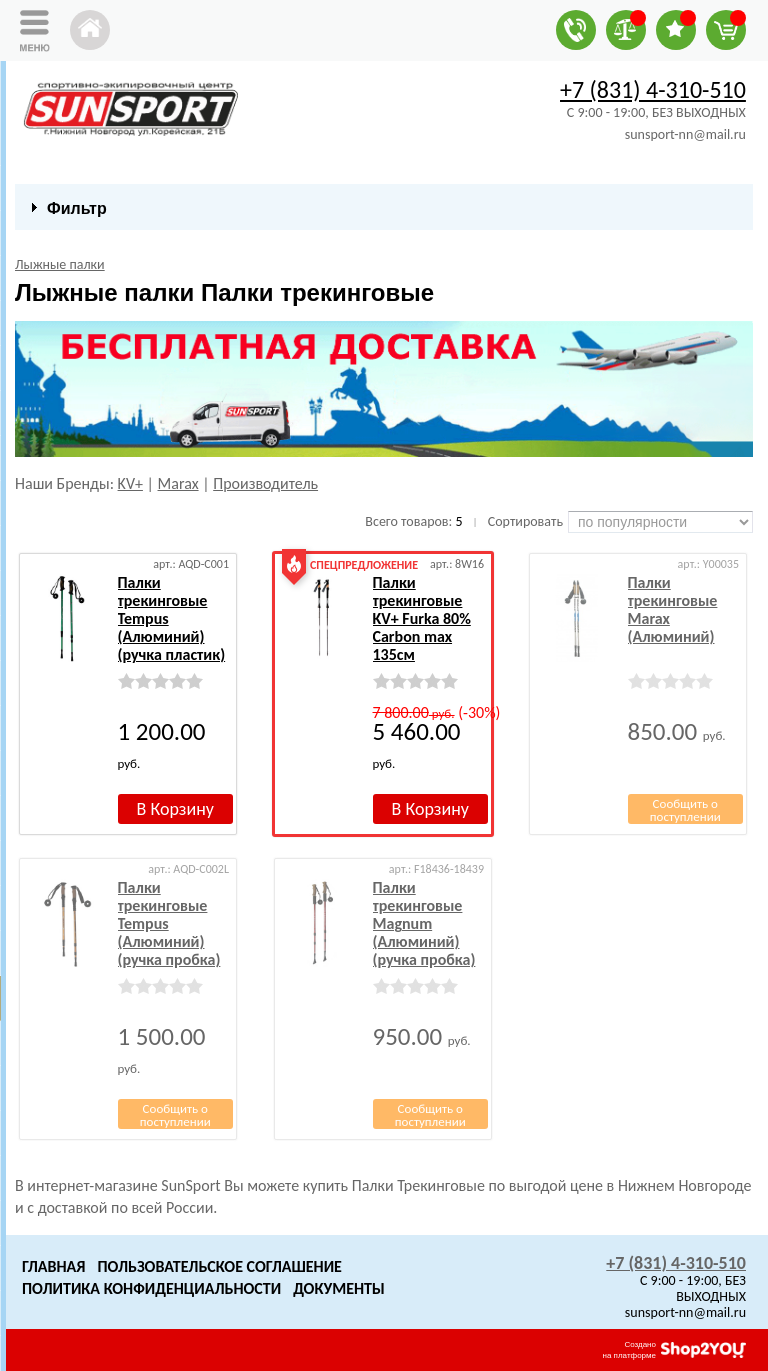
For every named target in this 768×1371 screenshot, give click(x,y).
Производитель (265, 483)
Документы (339, 1288)
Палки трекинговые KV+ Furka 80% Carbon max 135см (422, 618)
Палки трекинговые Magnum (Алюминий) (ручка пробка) (424, 923)
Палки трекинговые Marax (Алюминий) (673, 609)
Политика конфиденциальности (151, 1288)
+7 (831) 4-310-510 (653, 89)
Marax (178, 483)
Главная (53, 1266)
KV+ (130, 483)
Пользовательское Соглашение (219, 1266)
